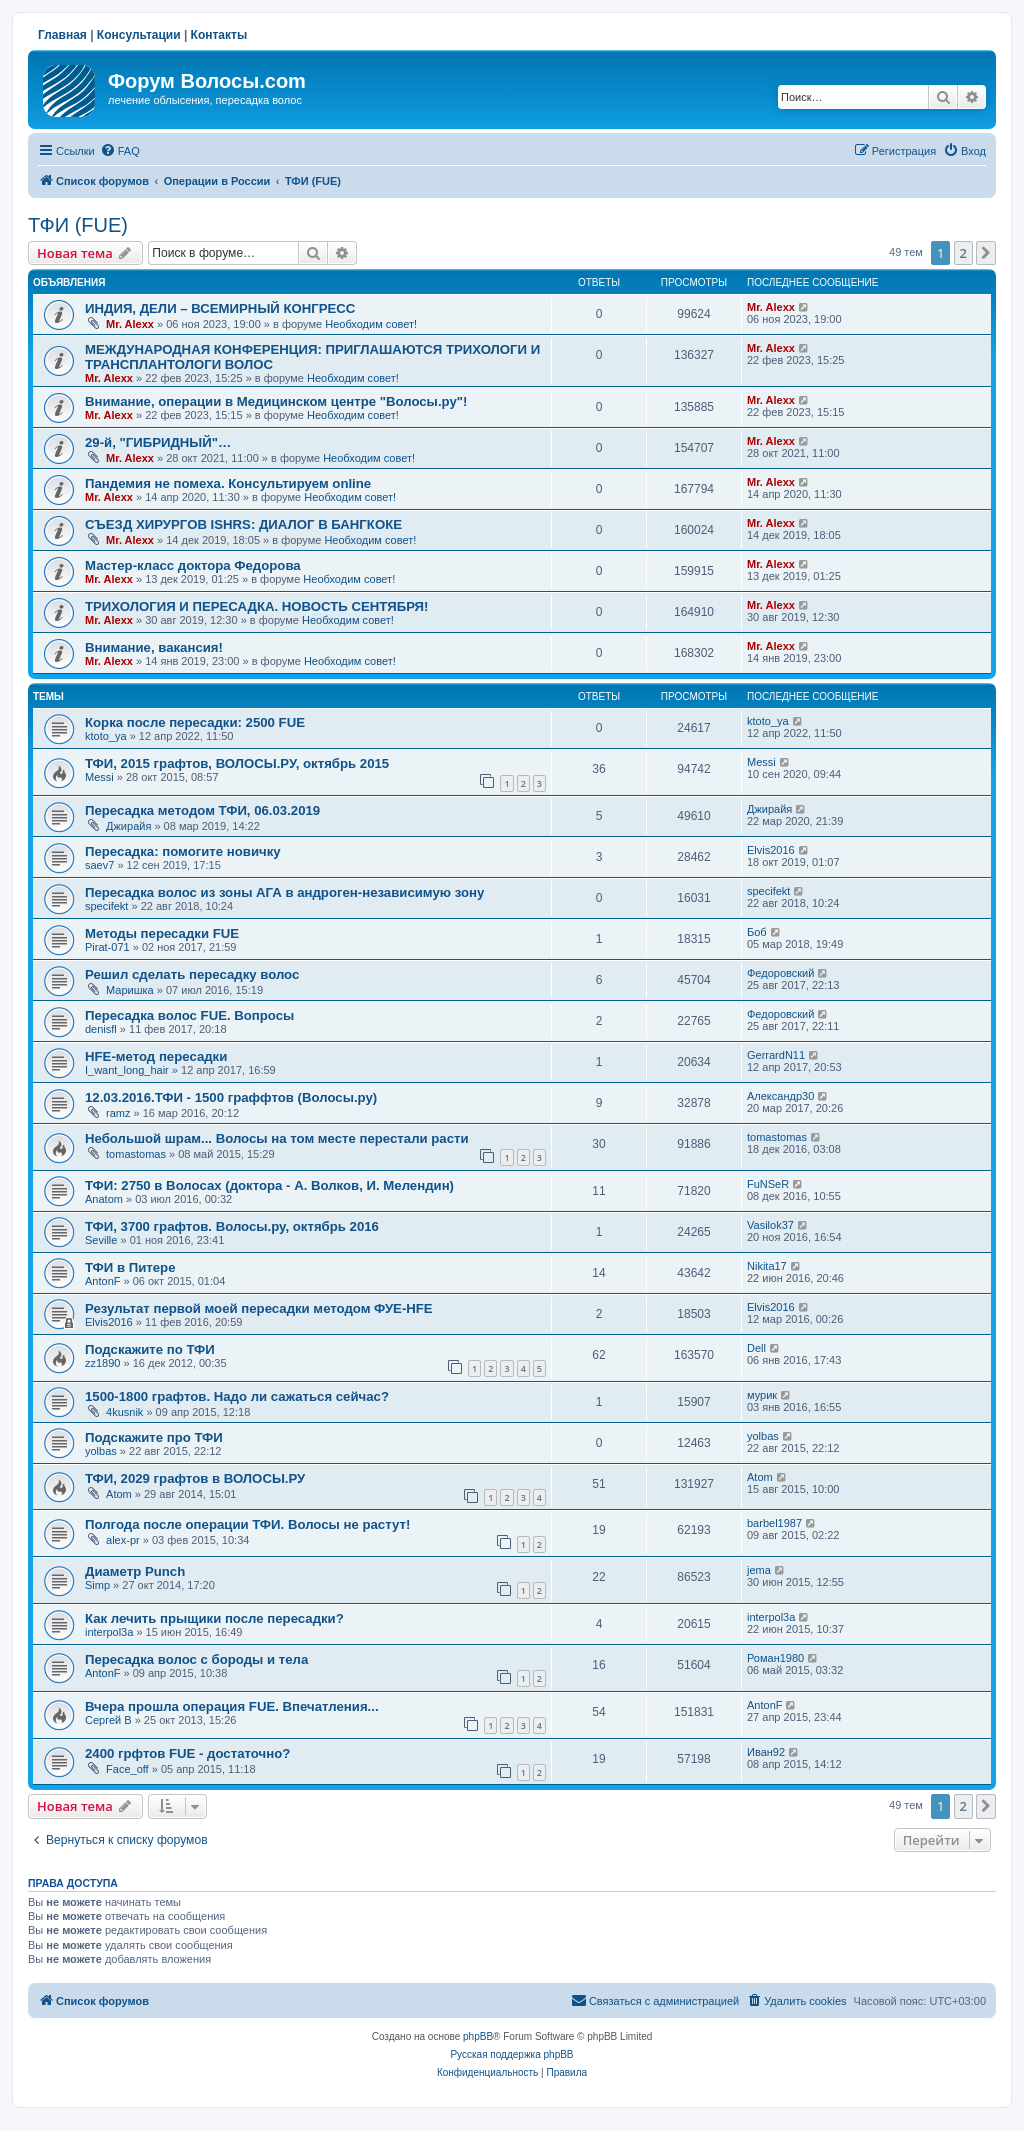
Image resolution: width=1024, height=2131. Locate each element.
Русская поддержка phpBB (511, 2054)
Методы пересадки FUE (162, 933)
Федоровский (780, 973)
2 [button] (963, 253)
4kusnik (124, 1412)
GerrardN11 (776, 1055)
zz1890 (102, 1363)
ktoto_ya (106, 736)
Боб (757, 932)
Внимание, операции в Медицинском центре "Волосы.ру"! (276, 401)
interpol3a (109, 1632)
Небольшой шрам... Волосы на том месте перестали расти (277, 1138)
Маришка (130, 990)
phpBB (478, 2036)
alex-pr (123, 1540)
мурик (762, 1395)
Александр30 (780, 1096)
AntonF (102, 1281)
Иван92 (766, 1752)
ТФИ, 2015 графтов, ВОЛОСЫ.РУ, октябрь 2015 (237, 763)
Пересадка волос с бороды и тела (196, 1659)
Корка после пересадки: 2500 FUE (195, 722)
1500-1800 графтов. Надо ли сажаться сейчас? (237, 1396)
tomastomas (136, 1154)
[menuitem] (120, 151)
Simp (97, 1585)
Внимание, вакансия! (154, 647)
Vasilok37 (770, 1225)
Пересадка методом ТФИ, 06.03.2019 (202, 810)
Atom (119, 1494)
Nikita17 (767, 1266)
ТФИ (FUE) (78, 225)
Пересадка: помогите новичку (183, 851)
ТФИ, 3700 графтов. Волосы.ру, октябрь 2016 (232, 1226)
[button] (986, 253)
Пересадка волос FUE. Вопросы (189, 1015)
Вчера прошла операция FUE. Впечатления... (232, 1706)
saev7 (99, 865)
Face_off (127, 1769)
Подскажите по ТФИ (150, 1349)
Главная (62, 35)
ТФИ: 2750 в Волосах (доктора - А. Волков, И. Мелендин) (269, 1185)
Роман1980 (775, 1658)
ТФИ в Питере (130, 1267)
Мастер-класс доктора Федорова (193, 565)
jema (759, 1570)
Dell (756, 1348)
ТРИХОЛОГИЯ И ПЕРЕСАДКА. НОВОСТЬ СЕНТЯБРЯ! (256, 606)
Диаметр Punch (135, 1571)
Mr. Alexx (130, 324)
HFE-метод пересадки (156, 1056)
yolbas (101, 1451)
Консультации (139, 35)
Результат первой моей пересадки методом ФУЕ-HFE (259, 1308)
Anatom (104, 1199)
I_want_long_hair (127, 1070)
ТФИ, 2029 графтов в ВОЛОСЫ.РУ (195, 1478)
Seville (101, 1240)
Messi (99, 777)
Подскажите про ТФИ (154, 1437)
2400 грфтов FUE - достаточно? (187, 1753)
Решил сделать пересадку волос (192, 974)
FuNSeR (768, 1184)
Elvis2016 (771, 850)
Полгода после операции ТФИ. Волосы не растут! (247, 1524)
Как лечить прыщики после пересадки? (214, 1618)
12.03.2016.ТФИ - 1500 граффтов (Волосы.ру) (231, 1097)
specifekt (106, 906)
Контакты (219, 35)
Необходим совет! (371, 324)
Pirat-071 (107, 947)
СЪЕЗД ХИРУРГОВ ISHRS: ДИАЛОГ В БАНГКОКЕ (243, 524)
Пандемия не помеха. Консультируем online (228, 483)
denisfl (101, 1029)
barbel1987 (774, 1523)
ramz (118, 1113)
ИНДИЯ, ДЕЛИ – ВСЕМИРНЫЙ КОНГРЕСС (220, 308)
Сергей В (108, 1720)
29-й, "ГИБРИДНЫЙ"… (158, 442)
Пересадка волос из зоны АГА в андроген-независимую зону (284, 892)
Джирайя (128, 826)
